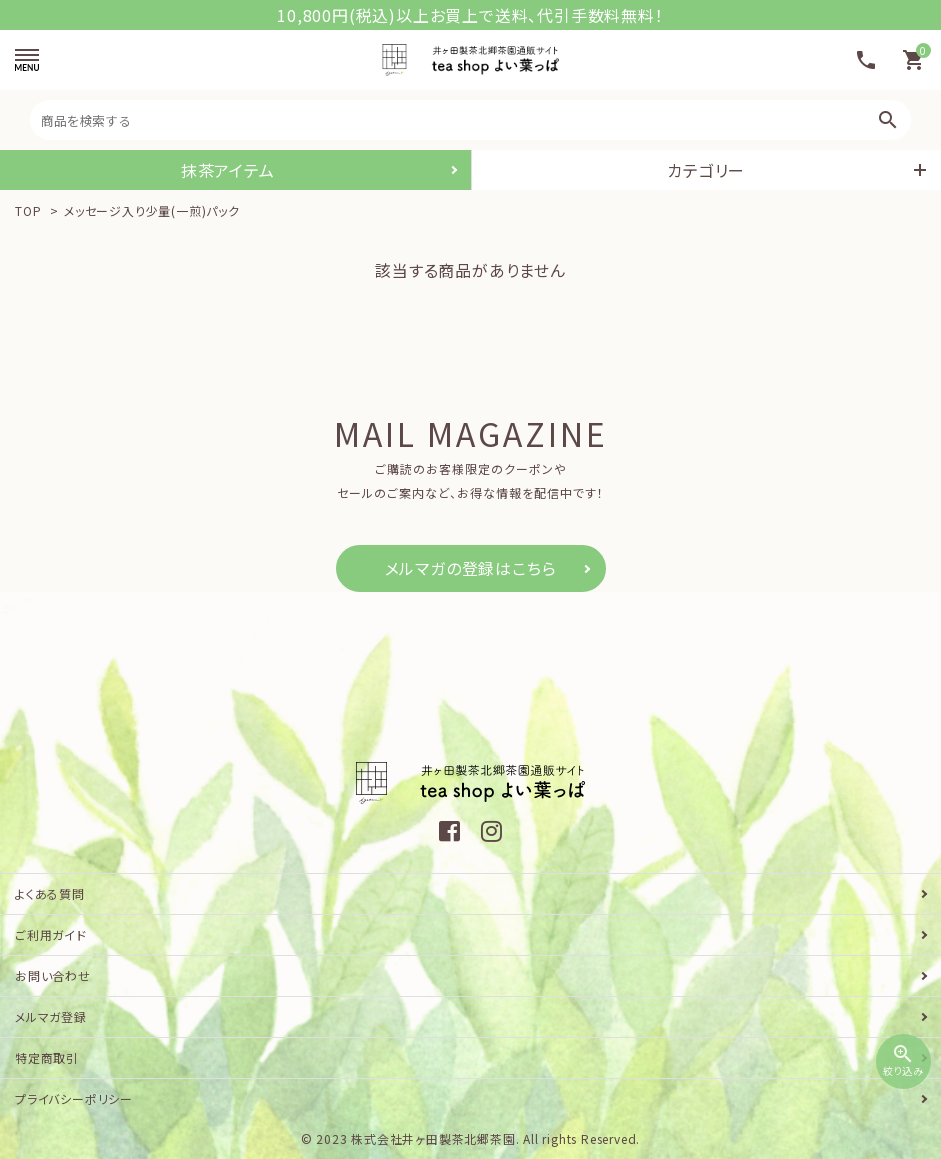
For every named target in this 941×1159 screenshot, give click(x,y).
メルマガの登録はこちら (471, 568)
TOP (28, 210)
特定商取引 (47, 1057)
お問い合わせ (53, 975)
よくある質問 (50, 893)
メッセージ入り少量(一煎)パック (152, 210)
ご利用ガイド (51, 934)
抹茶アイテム (228, 170)
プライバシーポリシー (74, 1098)
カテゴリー (706, 170)
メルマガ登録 (51, 1016)
